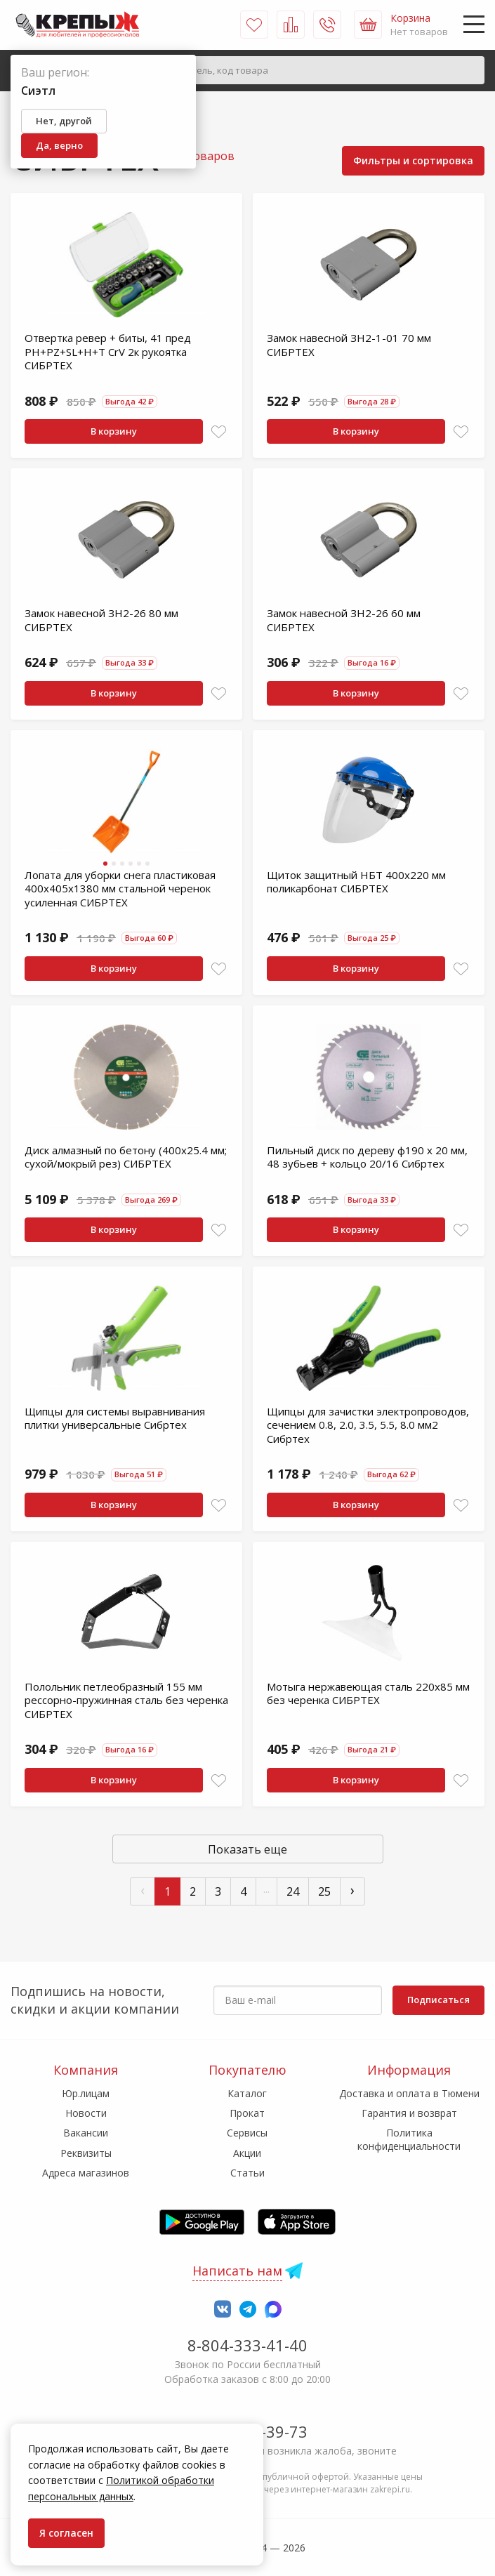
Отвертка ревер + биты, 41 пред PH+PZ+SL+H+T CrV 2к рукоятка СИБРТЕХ (108, 351)
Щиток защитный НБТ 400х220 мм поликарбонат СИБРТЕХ (356, 882)
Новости (86, 2113)
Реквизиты (86, 2153)
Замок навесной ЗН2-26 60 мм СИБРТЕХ (344, 620)
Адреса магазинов (85, 2172)
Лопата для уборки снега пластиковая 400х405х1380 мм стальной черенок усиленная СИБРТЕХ (120, 888)
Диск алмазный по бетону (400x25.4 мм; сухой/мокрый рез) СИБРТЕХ (126, 1157)
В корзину (114, 431)
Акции (247, 2153)
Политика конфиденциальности (409, 2139)
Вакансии (85, 2132)
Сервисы (247, 2132)
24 (292, 1891)
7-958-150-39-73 (247, 2431)
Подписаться (438, 1999)
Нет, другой (64, 120)
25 (324, 1891)
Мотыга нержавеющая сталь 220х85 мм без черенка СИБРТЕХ (368, 1693)
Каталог (247, 2093)
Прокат (247, 2113)
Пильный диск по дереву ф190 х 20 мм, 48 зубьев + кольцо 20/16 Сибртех (367, 1157)
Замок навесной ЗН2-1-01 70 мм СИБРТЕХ (349, 345)
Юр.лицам (86, 2093)
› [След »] (352, 1889)
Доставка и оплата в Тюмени (409, 2093)
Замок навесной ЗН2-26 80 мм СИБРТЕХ (101, 620)
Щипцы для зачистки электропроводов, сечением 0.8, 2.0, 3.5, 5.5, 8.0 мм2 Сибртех (368, 1425)
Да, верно (59, 145)
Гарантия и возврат (409, 2113)
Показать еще (247, 1849)
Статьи (247, 2172)
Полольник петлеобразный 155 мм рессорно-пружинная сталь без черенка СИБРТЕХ (126, 1700)
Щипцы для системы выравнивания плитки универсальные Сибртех (115, 1418)
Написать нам (237, 2270)
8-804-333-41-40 (247, 2345)
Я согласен (66, 2532)
